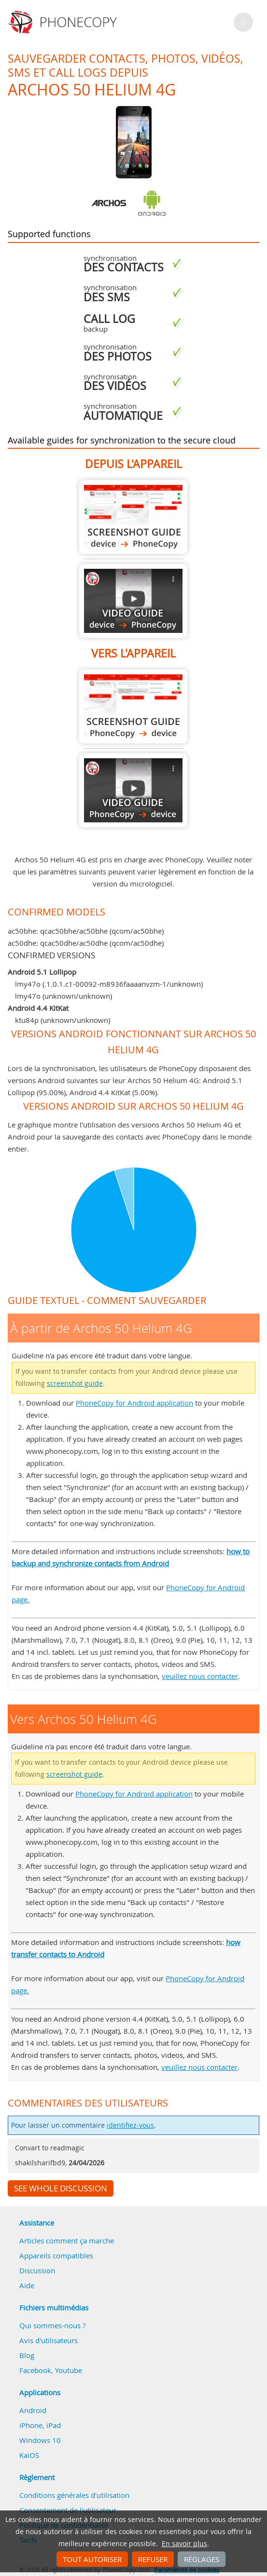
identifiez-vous (130, 2125)
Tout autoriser (92, 2559)
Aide (26, 2285)
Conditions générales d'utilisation (74, 2495)
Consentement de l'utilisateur (67, 2510)
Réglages (201, 2559)
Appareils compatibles (56, 2255)
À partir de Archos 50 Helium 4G (133, 517)
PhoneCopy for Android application (134, 1403)
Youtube (68, 2370)
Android (32, 2410)
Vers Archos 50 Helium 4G (133, 706)
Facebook (35, 2370)
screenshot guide (75, 1383)
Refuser (153, 2559)
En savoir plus (184, 2543)
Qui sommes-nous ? (52, 2325)
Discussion (37, 2270)
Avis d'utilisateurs (48, 2340)
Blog (26, 2355)
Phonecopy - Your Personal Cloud (64, 22)
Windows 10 (40, 2440)
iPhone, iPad (40, 2425)
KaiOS (29, 2455)
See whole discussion (60, 2188)
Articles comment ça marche (66, 2240)
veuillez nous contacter (200, 1676)
